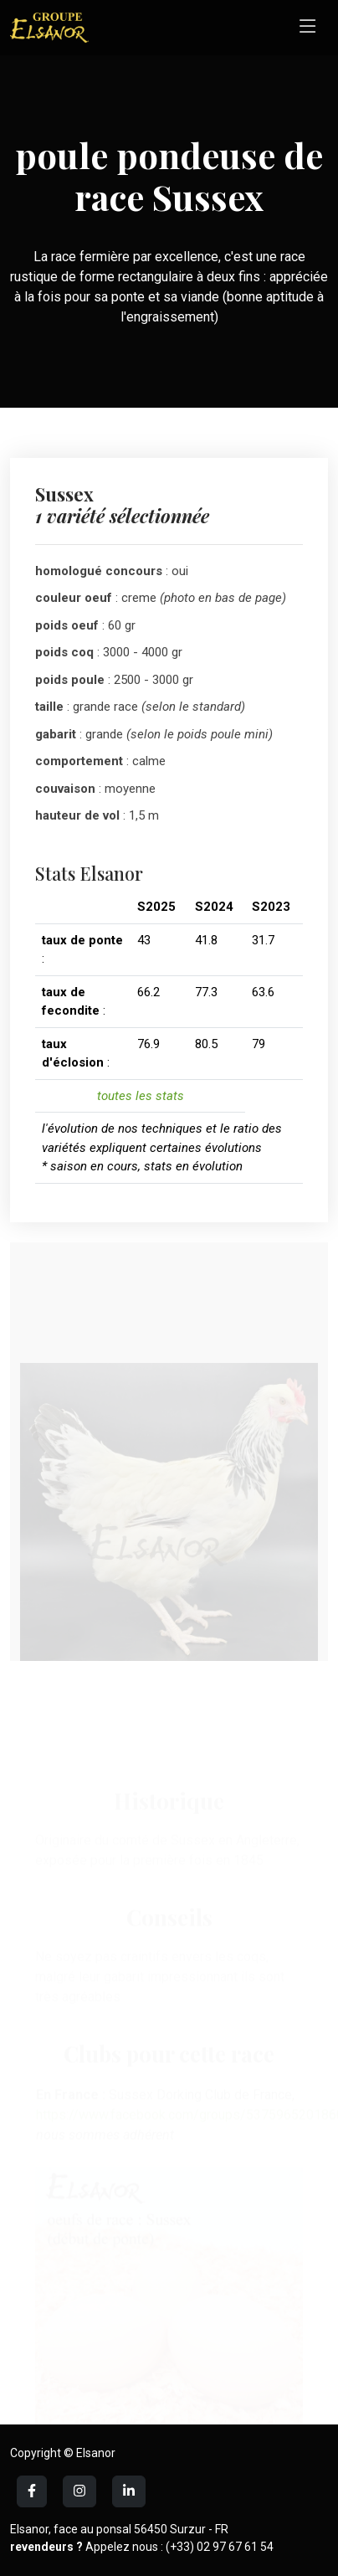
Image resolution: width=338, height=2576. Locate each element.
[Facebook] (32, 2491)
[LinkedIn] (79, 2491)
